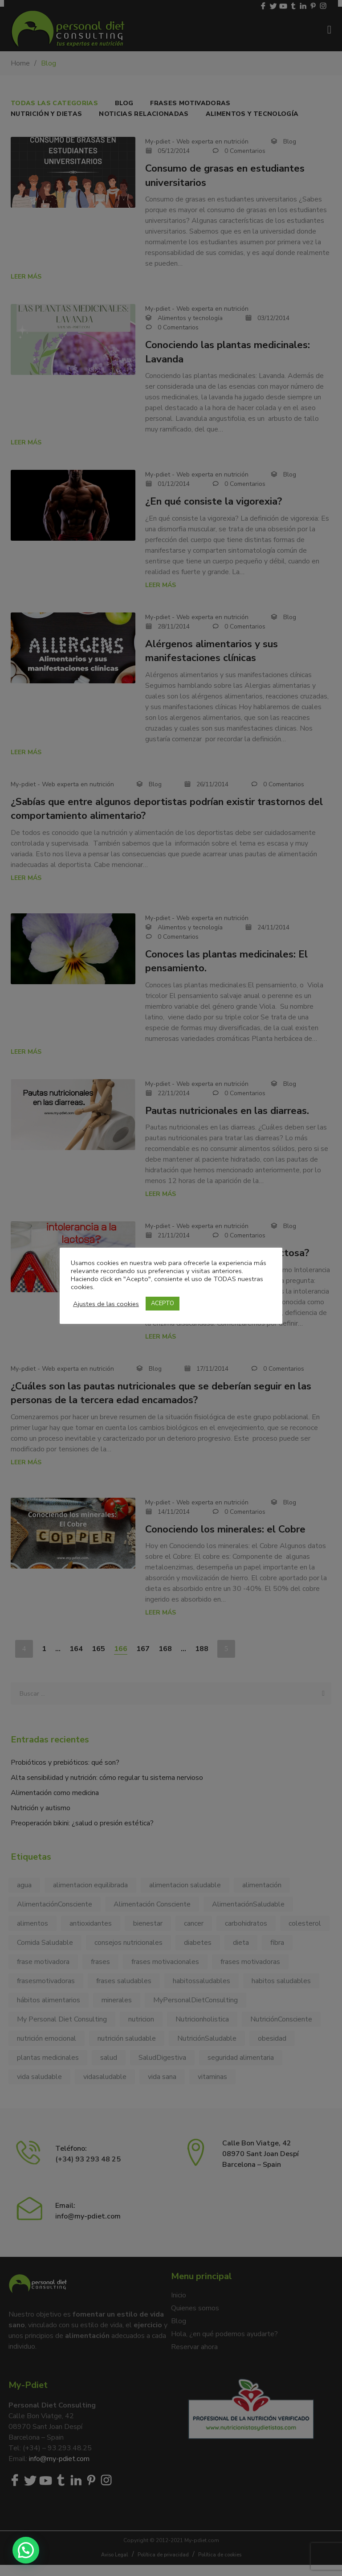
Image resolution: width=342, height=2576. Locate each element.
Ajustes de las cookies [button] (106, 1304)
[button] (25, 2550)
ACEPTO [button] (162, 1303)
